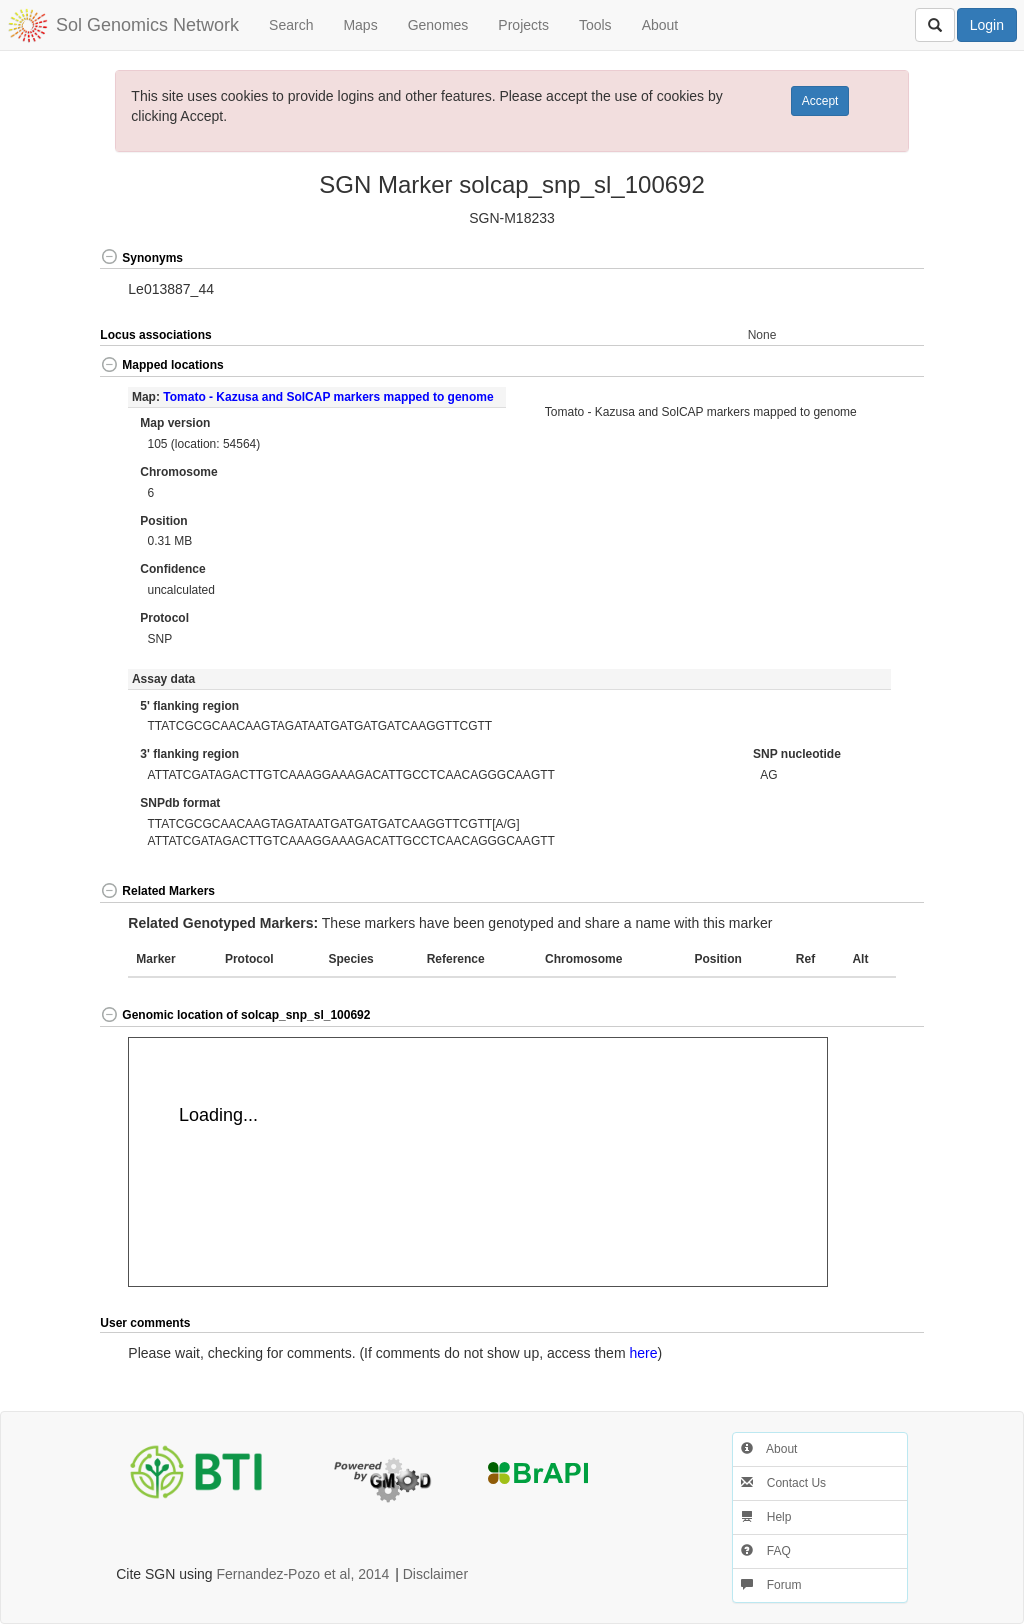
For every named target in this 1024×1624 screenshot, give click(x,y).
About (660, 25)
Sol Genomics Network (147, 25)
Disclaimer (435, 1574)
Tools (595, 25)
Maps (360, 25)
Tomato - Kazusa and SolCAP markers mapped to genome (328, 397)
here (643, 1353)
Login (987, 25)
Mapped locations (161, 365)
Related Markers (157, 891)
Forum (771, 1585)
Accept (820, 101)
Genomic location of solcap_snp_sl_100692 (235, 1015)
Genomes (438, 25)
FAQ (765, 1551)
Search (291, 25)
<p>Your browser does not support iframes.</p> (478, 1162)
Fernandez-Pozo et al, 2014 (303, 1574)
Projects (523, 25)
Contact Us (783, 1483)
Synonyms (141, 258)
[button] (882, 258)
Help (766, 1517)
